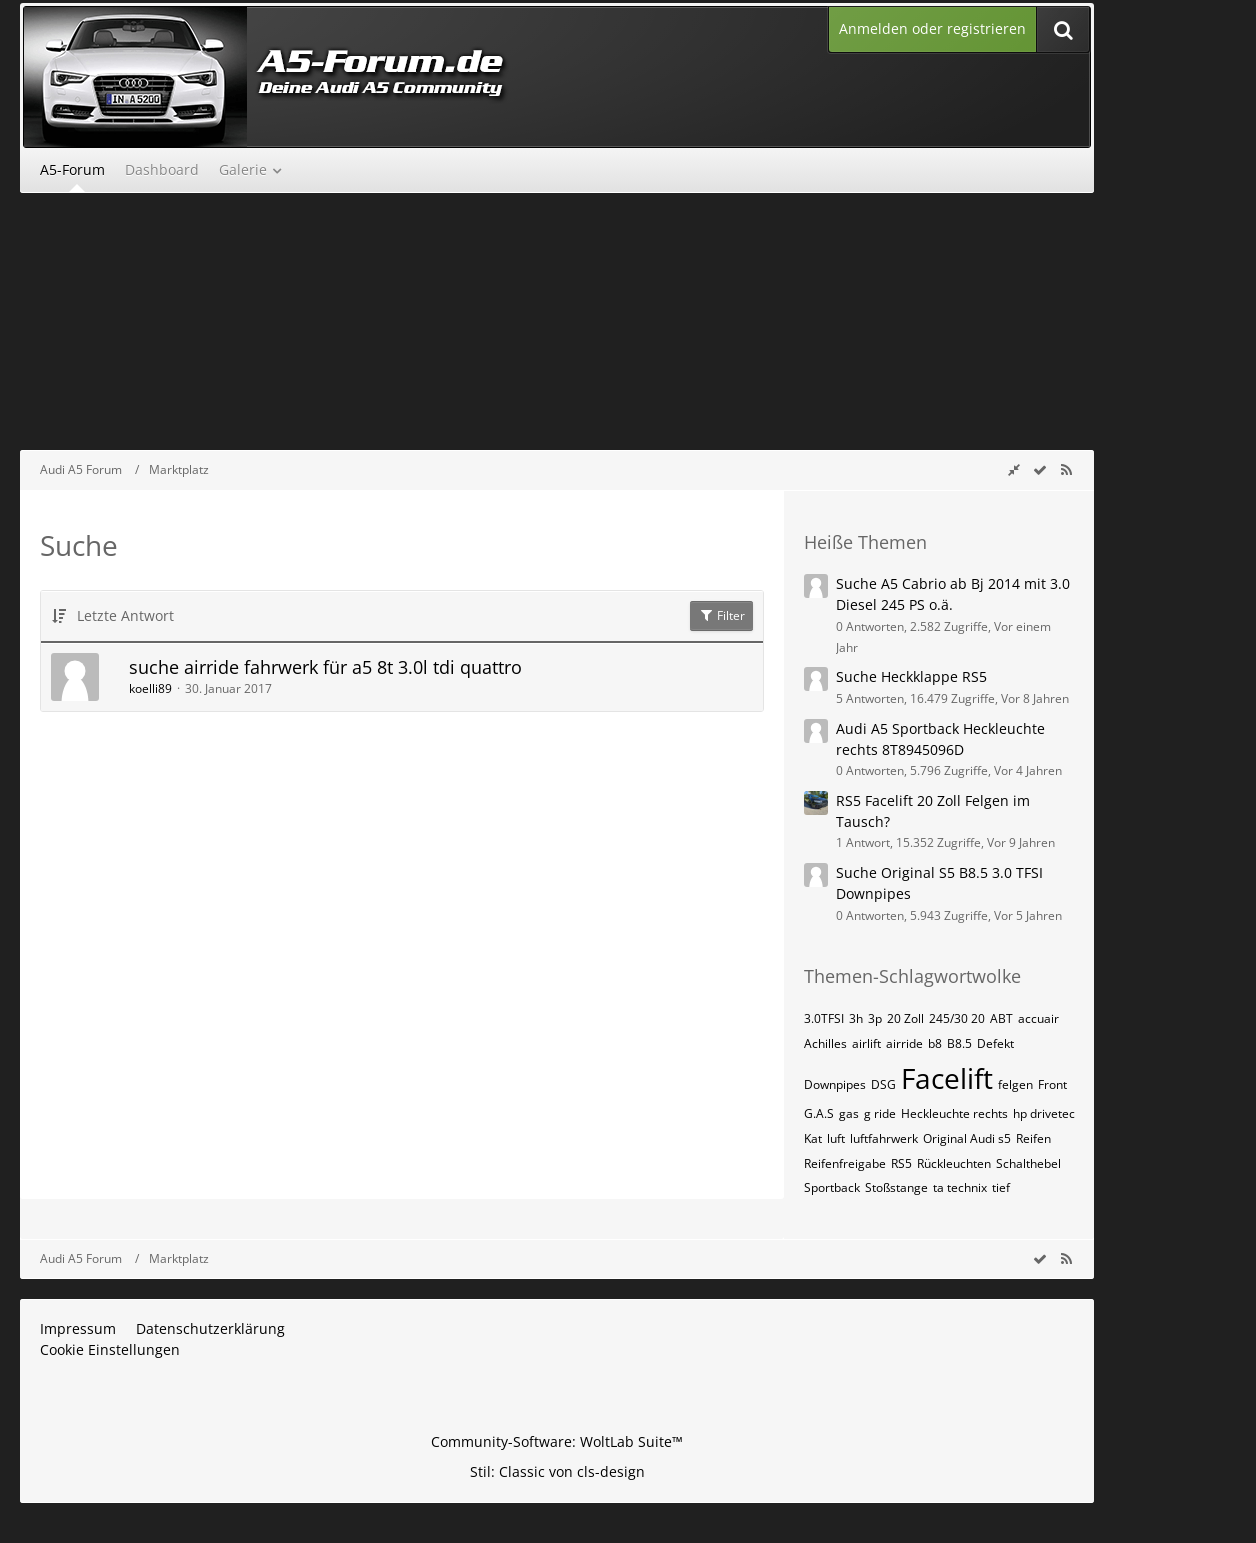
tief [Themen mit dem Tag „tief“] (1001, 1187)
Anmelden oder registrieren (932, 28)
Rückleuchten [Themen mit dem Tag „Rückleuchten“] (954, 1163)
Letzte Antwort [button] (125, 615)
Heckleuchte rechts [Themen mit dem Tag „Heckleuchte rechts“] (954, 1113)
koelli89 (150, 688)
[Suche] (1063, 29)
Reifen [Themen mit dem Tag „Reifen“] (1033, 1138)
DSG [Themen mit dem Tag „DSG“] (883, 1084)
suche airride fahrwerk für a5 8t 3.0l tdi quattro (325, 667)
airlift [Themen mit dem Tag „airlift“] (866, 1043)
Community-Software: (557, 1441)
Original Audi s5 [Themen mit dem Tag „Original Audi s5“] (967, 1138)
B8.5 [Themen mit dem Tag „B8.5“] (959, 1043)
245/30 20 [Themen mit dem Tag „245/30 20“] (957, 1018)
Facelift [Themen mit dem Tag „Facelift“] (947, 1078)
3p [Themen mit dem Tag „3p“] (875, 1018)
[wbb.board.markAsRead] (1040, 469)
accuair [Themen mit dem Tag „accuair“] (1038, 1018)
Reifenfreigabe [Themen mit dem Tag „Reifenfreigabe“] (845, 1163)
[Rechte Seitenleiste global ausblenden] (1014, 469)
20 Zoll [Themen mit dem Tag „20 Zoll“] (905, 1018)
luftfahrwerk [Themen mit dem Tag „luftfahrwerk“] (884, 1138)
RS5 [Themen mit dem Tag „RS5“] (901, 1163)
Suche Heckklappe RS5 (911, 676)
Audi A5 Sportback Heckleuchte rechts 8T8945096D (940, 739)
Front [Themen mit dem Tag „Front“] (1052, 1084)
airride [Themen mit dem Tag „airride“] (904, 1043)
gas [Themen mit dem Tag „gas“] (849, 1113)
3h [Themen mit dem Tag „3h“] (856, 1018)
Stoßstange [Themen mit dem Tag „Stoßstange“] (896, 1187)
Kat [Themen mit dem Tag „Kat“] (813, 1138)
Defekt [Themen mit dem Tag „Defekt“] (995, 1043)
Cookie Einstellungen (110, 1349)
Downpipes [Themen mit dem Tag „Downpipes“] (835, 1084)
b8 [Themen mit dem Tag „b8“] (935, 1043)
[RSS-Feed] (1066, 469)
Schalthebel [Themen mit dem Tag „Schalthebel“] (1028, 1163)
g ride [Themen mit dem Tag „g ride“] (880, 1113)
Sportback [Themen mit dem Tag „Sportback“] (832, 1187)
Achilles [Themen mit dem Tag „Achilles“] (825, 1043)
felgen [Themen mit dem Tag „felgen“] (1015, 1084)
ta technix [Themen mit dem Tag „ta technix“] (960, 1187)
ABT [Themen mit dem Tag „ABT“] (1001, 1018)
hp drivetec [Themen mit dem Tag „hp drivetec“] (1044, 1113)
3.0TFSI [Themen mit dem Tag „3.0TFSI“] (824, 1018)
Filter (721, 615)
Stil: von (557, 1471)
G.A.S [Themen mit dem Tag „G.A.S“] (819, 1113)
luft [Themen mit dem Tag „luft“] (836, 1138)
